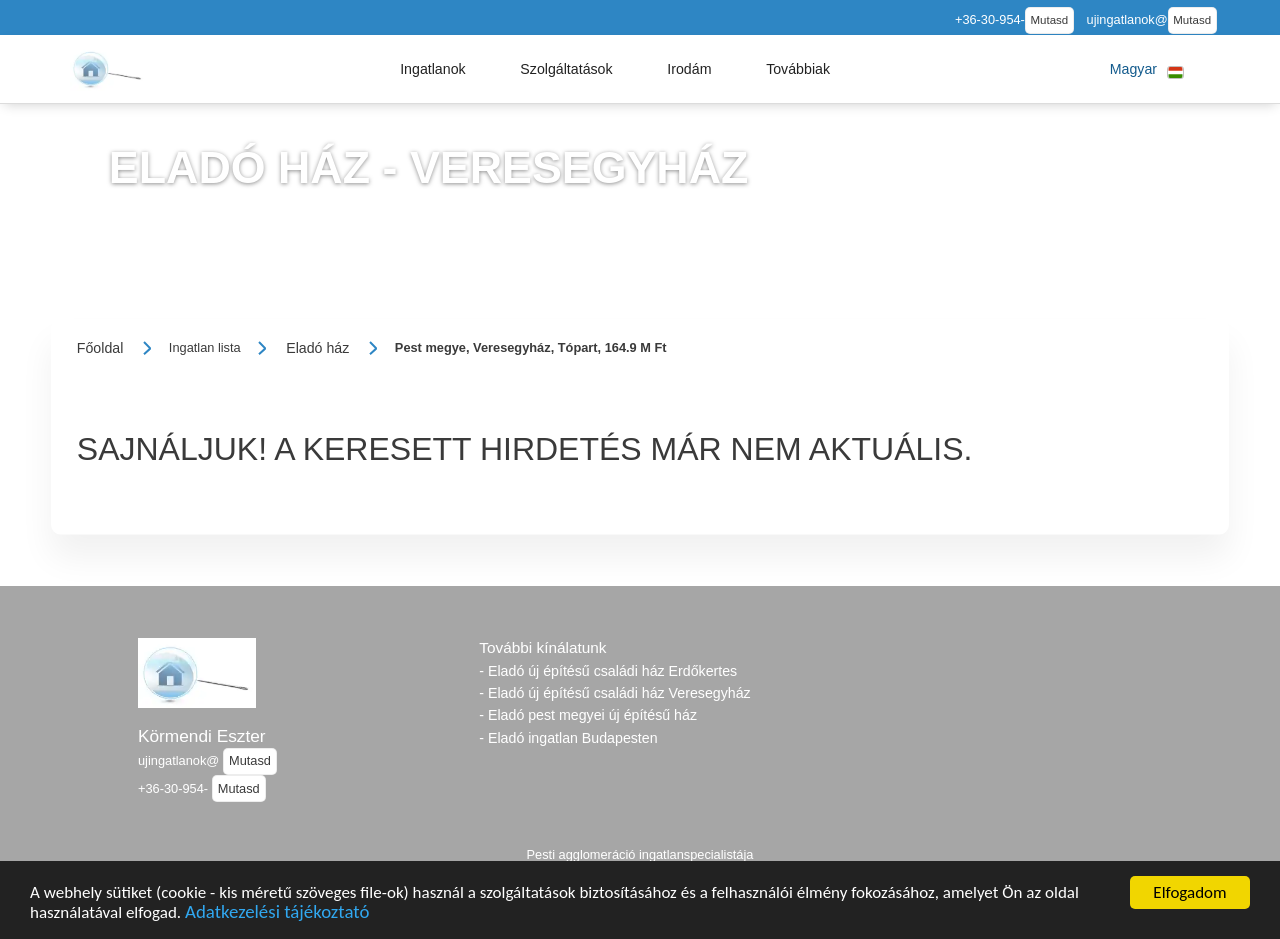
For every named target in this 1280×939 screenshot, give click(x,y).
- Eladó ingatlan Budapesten (568, 738)
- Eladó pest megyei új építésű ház (588, 715)
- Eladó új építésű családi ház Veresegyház (614, 693)
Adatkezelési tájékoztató (277, 914)
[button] (433, 69)
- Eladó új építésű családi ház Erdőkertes (608, 671)
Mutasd (1049, 20)
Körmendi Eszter (202, 736)
